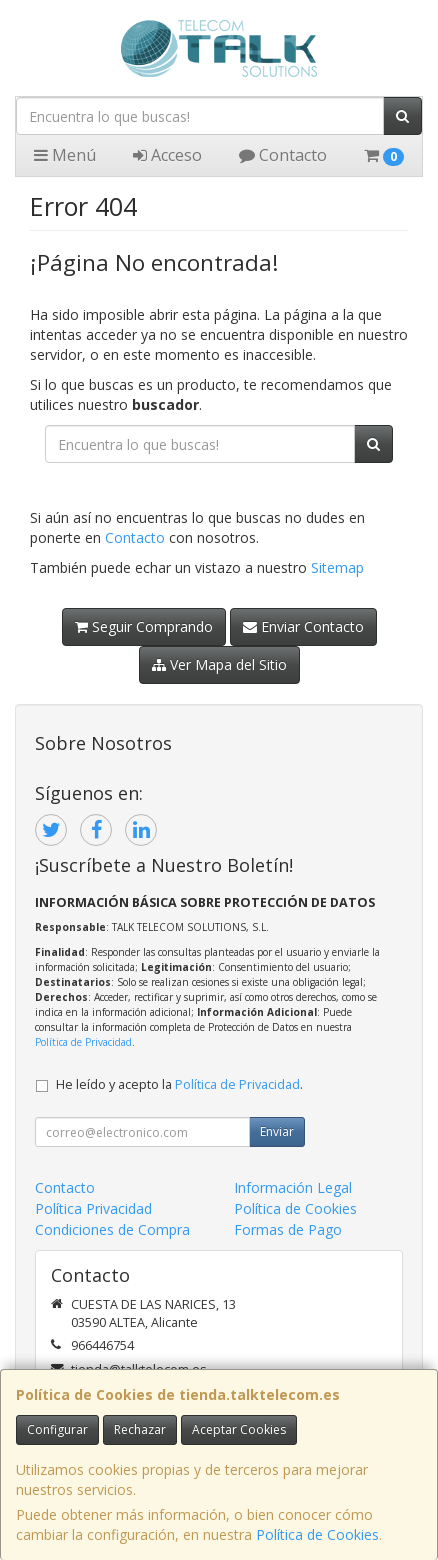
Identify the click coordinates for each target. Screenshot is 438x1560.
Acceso (167, 155)
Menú (65, 155)
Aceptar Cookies (239, 1429)
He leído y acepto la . (179, 1084)
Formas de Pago (288, 1229)
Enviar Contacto (303, 626)
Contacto (283, 155)
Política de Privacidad (83, 1042)
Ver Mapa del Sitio (219, 664)
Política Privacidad (93, 1208)
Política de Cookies (317, 1534)
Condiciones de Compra (112, 1229)
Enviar (277, 1131)
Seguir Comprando (144, 626)
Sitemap (337, 567)
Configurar (57, 1429)
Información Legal (293, 1187)
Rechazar (140, 1429)
